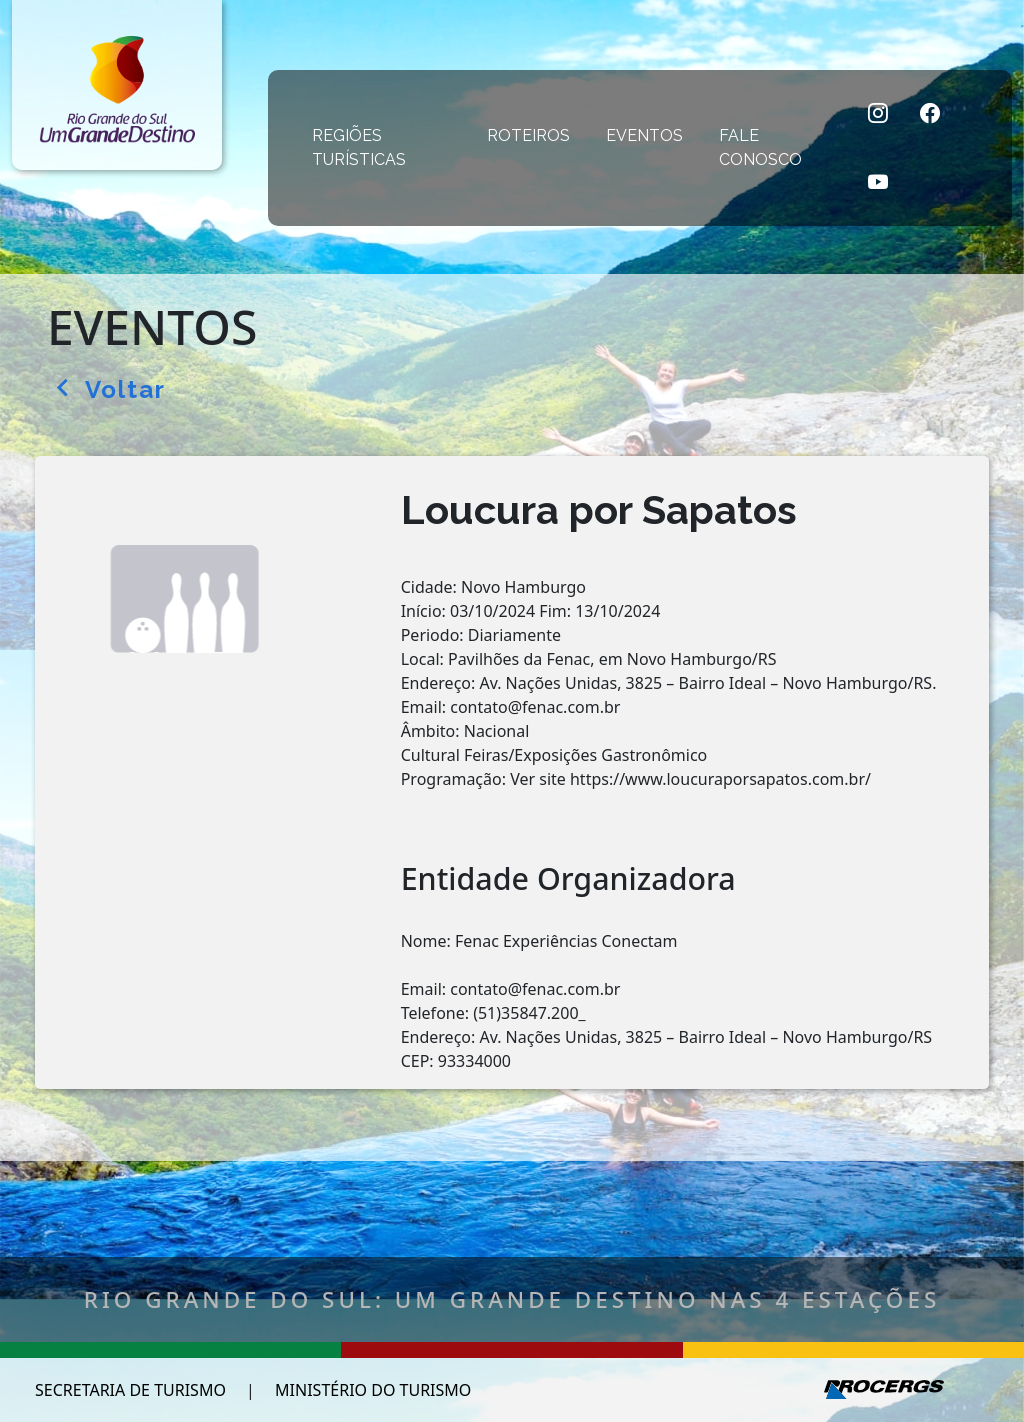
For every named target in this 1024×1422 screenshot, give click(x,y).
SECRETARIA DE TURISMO (130, 1390)
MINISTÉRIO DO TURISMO (373, 1390)
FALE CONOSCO (775, 147)
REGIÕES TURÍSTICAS (385, 147)
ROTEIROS (532, 134)
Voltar (111, 389)
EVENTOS (648, 134)
